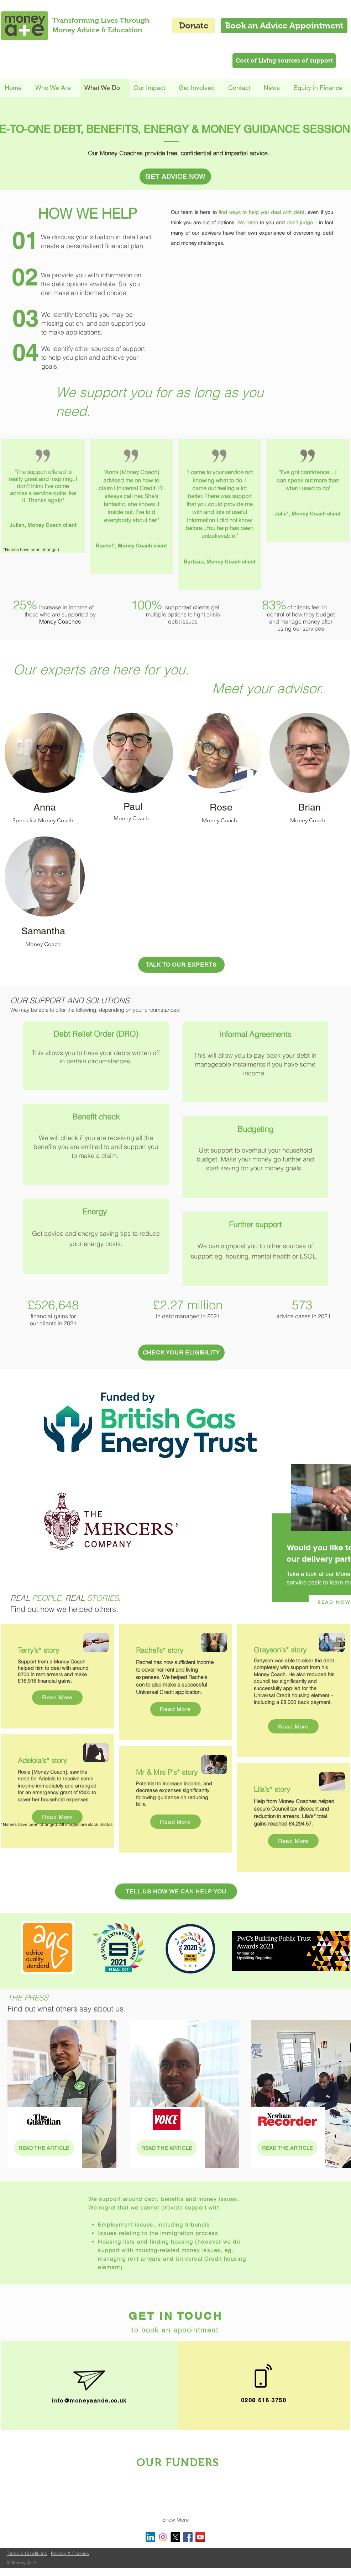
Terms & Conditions (27, 2553)
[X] (175, 2537)
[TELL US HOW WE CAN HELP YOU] (176, 1891)
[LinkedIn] (150, 2537)
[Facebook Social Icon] (188, 2537)
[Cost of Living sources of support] (284, 60)
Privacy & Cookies (70, 2553)
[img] (20, 2491)
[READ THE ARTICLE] (44, 2148)
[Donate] (193, 25)
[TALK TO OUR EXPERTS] (181, 965)
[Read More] (57, 1697)
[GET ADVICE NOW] (175, 177)
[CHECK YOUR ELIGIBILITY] (181, 1353)
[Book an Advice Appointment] (284, 25)
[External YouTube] (252, 308)
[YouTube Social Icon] (200, 2537)
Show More (175, 2519)
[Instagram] (163, 2537)
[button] (152, 88)
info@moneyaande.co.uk (89, 2400)
